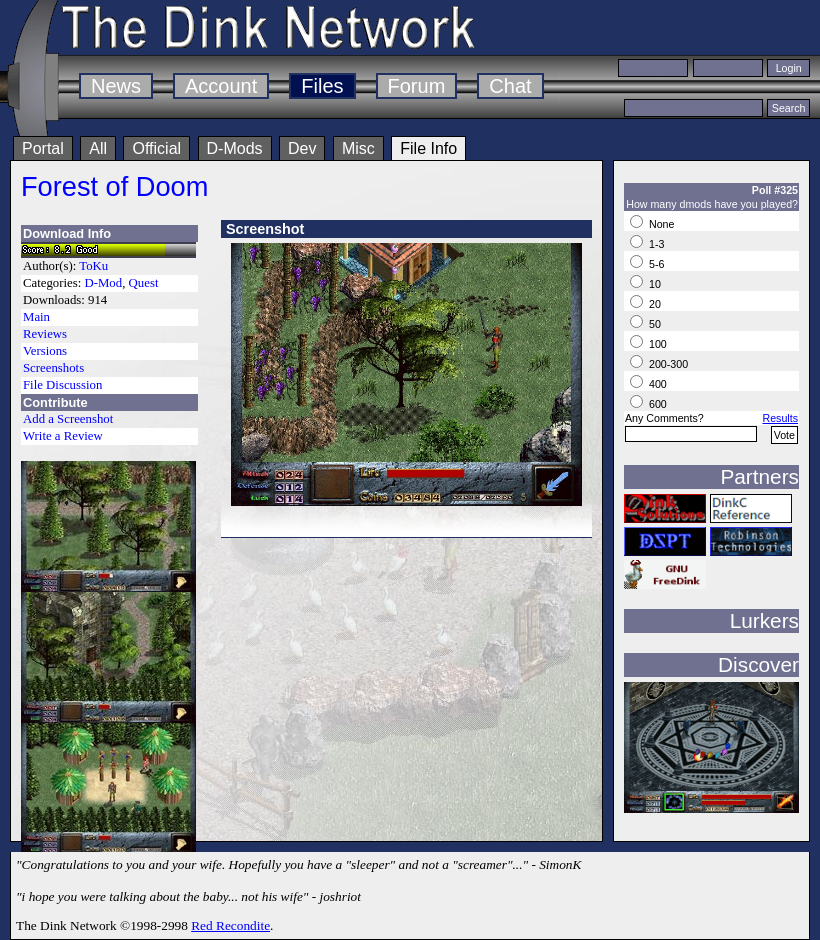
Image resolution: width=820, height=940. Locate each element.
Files (322, 86)
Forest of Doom (114, 186)
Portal (43, 148)
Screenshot (265, 229)
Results (780, 418)
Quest (144, 283)
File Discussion (62, 385)
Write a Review (63, 436)
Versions (45, 351)
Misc (358, 148)
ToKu (93, 266)
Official (156, 148)
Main (36, 317)
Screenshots (53, 368)
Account (221, 86)
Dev (302, 148)
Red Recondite (230, 925)
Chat (510, 86)
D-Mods (235, 148)
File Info (428, 148)
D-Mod (103, 283)
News (116, 86)
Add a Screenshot (68, 419)
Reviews (45, 334)
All (98, 148)
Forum (417, 86)
